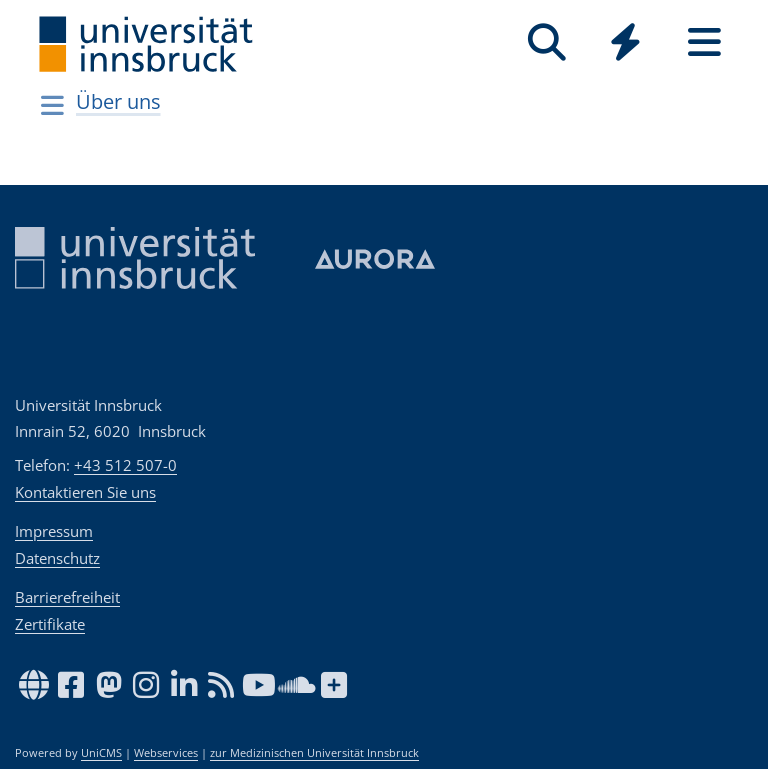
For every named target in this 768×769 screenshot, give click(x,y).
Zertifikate (50, 624)
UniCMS (101, 753)
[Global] (625, 44)
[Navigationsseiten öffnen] (52, 105)
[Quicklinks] (625, 42)
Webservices (166, 753)
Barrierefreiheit (67, 597)
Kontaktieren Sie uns (85, 492)
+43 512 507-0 (125, 465)
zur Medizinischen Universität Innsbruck (314, 753)
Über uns (118, 101)
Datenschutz (57, 558)
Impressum (54, 531)
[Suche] (546, 42)
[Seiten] (704, 42)
